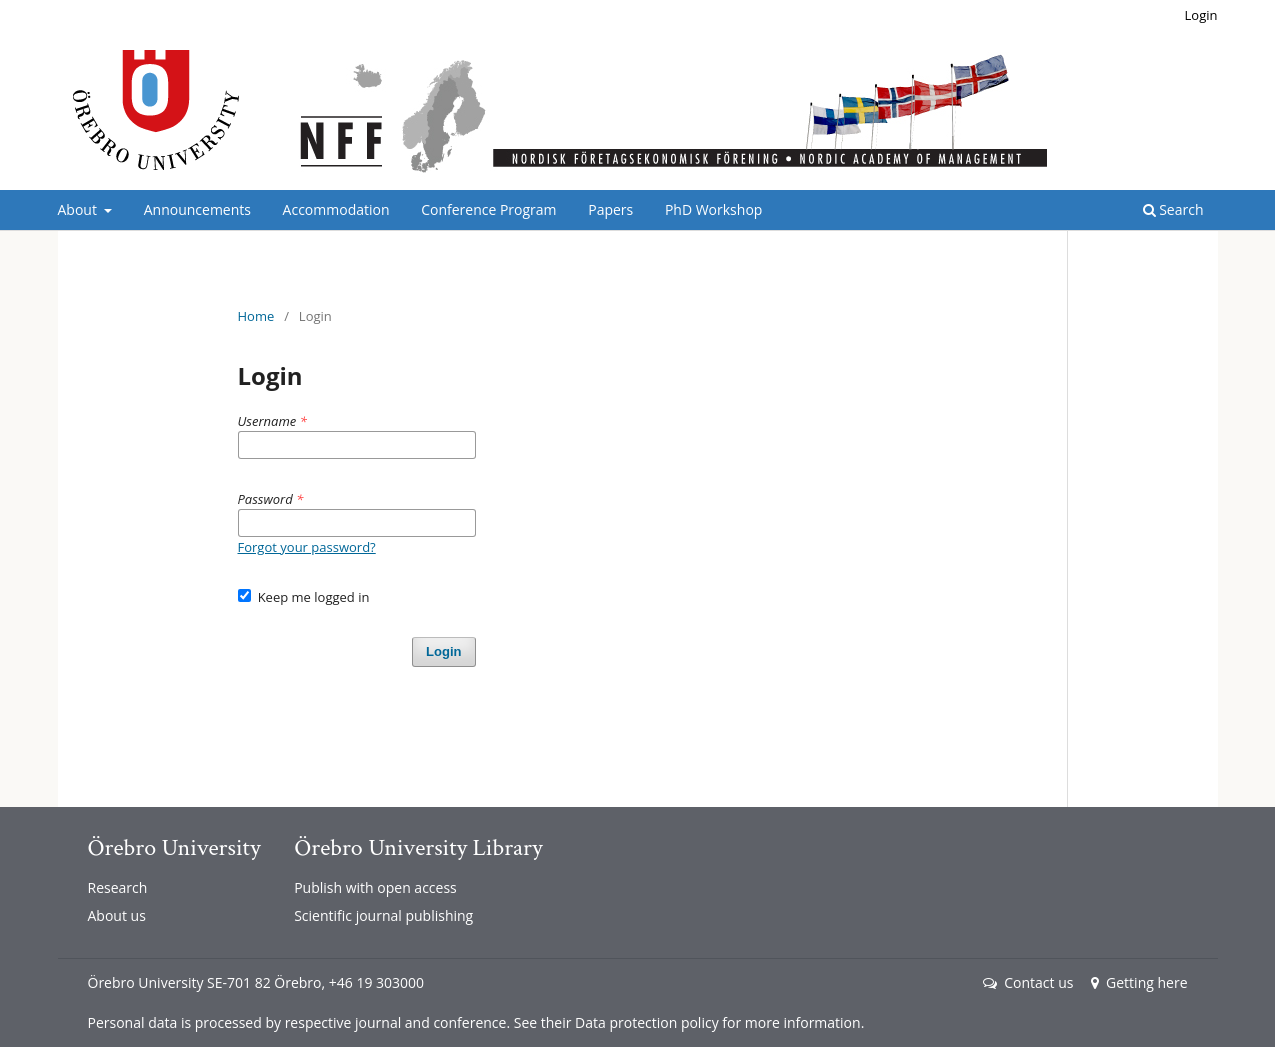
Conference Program (488, 209)
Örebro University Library (418, 847)
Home (256, 316)
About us (117, 915)
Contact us (1028, 982)
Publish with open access (375, 887)
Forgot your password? (307, 547)
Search (1173, 209)
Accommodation (336, 209)
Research (118, 887)
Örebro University (174, 847)
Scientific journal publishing (383, 915)
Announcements (197, 209)
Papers (610, 209)
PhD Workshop (713, 209)
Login (1201, 15)
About (79, 209)
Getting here (1139, 982)
